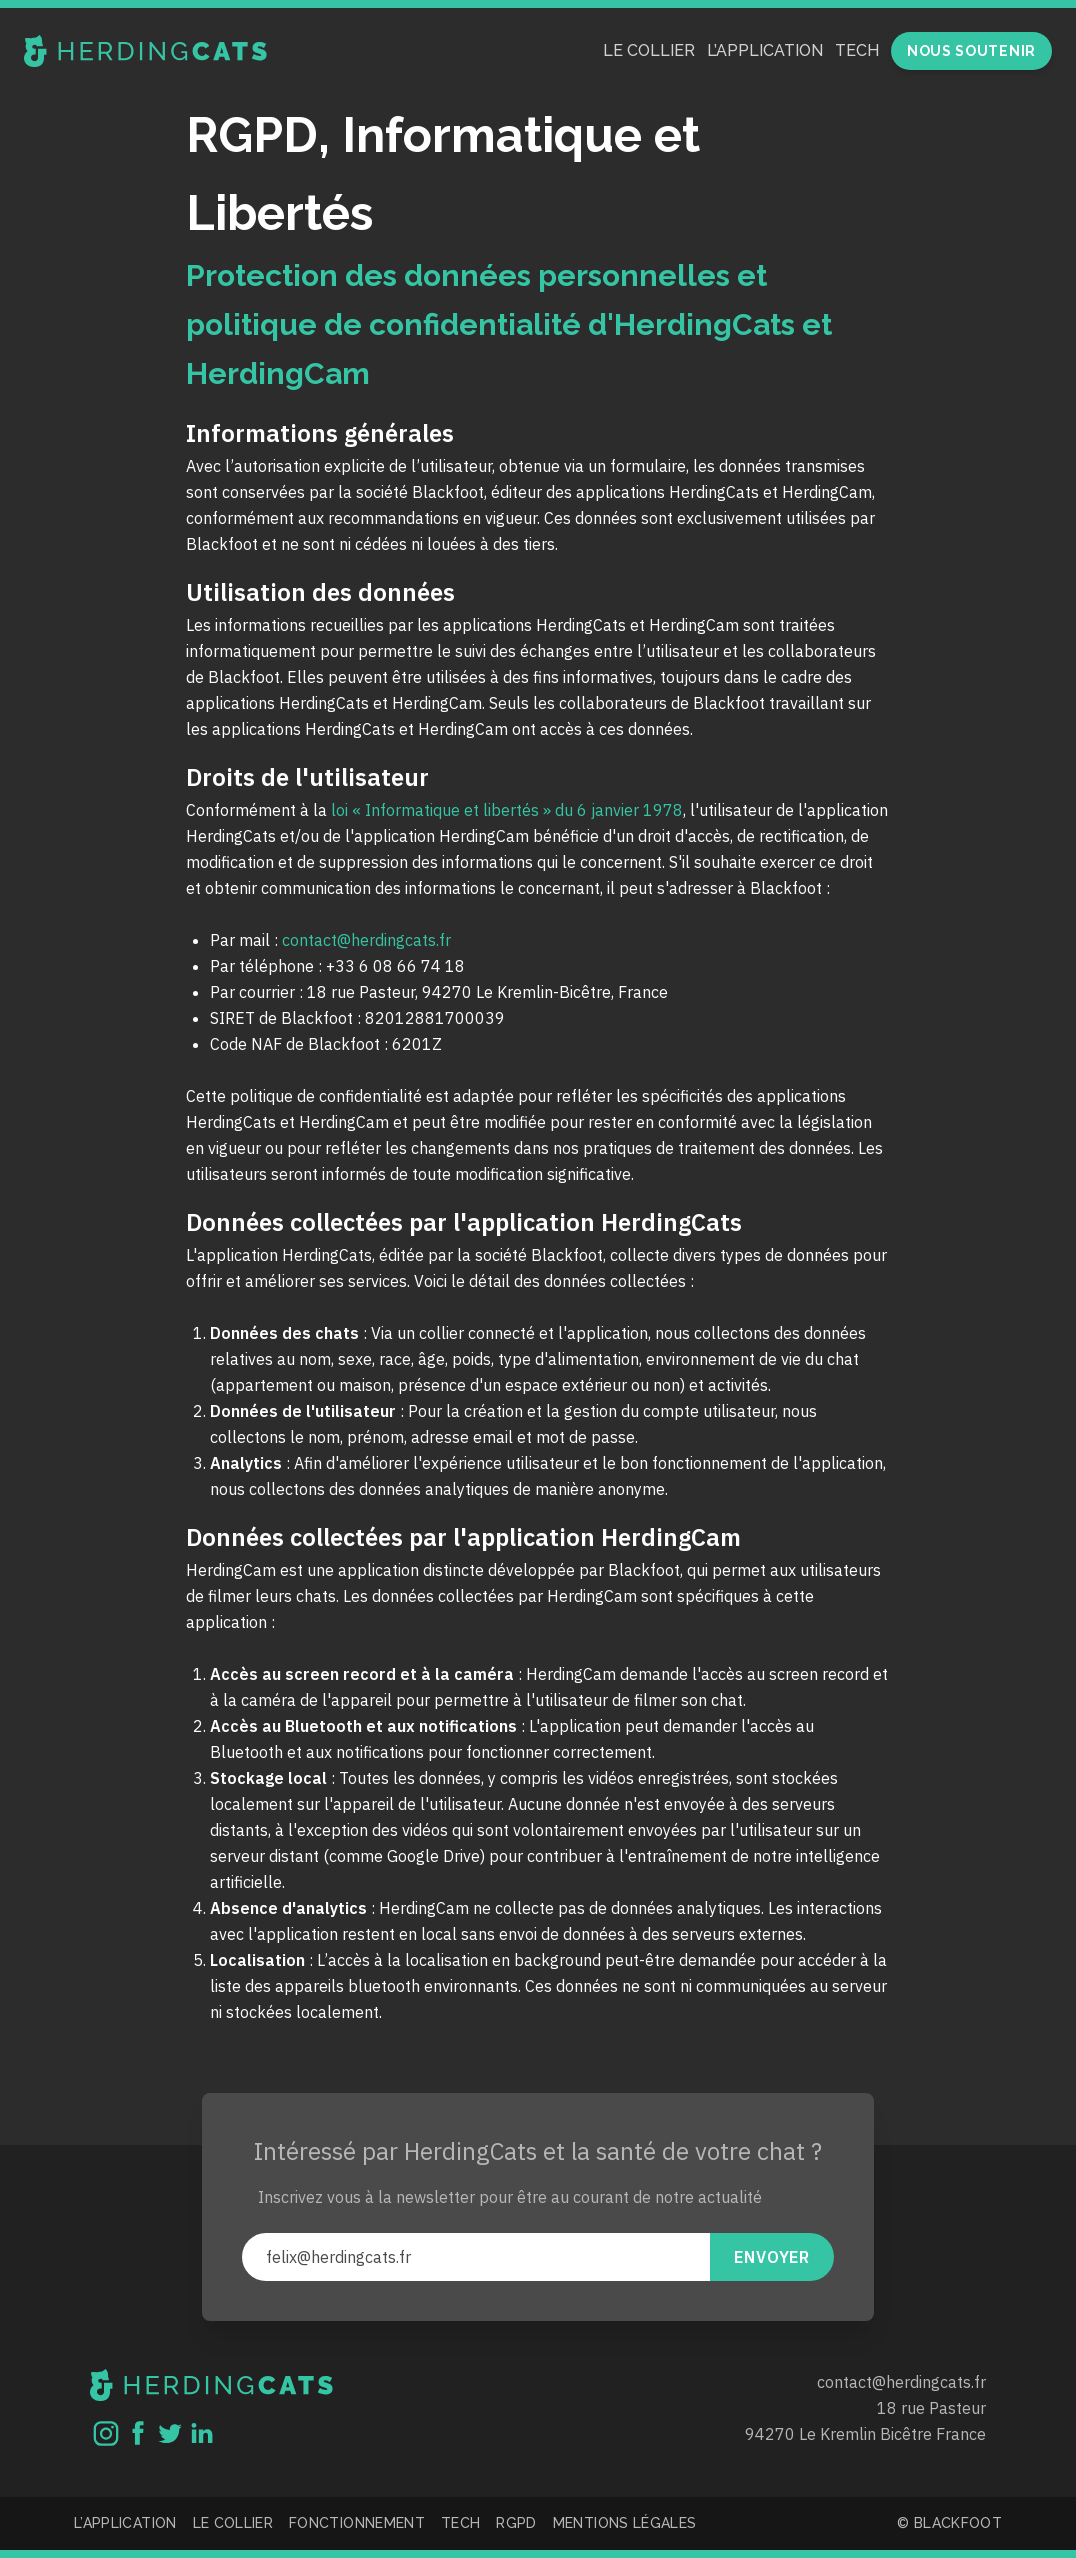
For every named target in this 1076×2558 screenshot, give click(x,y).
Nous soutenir (971, 51)
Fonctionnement (357, 2523)
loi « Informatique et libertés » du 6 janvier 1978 (507, 810)
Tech (857, 50)
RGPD (516, 2523)
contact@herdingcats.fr (366, 940)
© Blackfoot (949, 2523)
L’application (765, 50)
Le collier (649, 50)
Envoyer (772, 2257)
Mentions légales (625, 2523)
